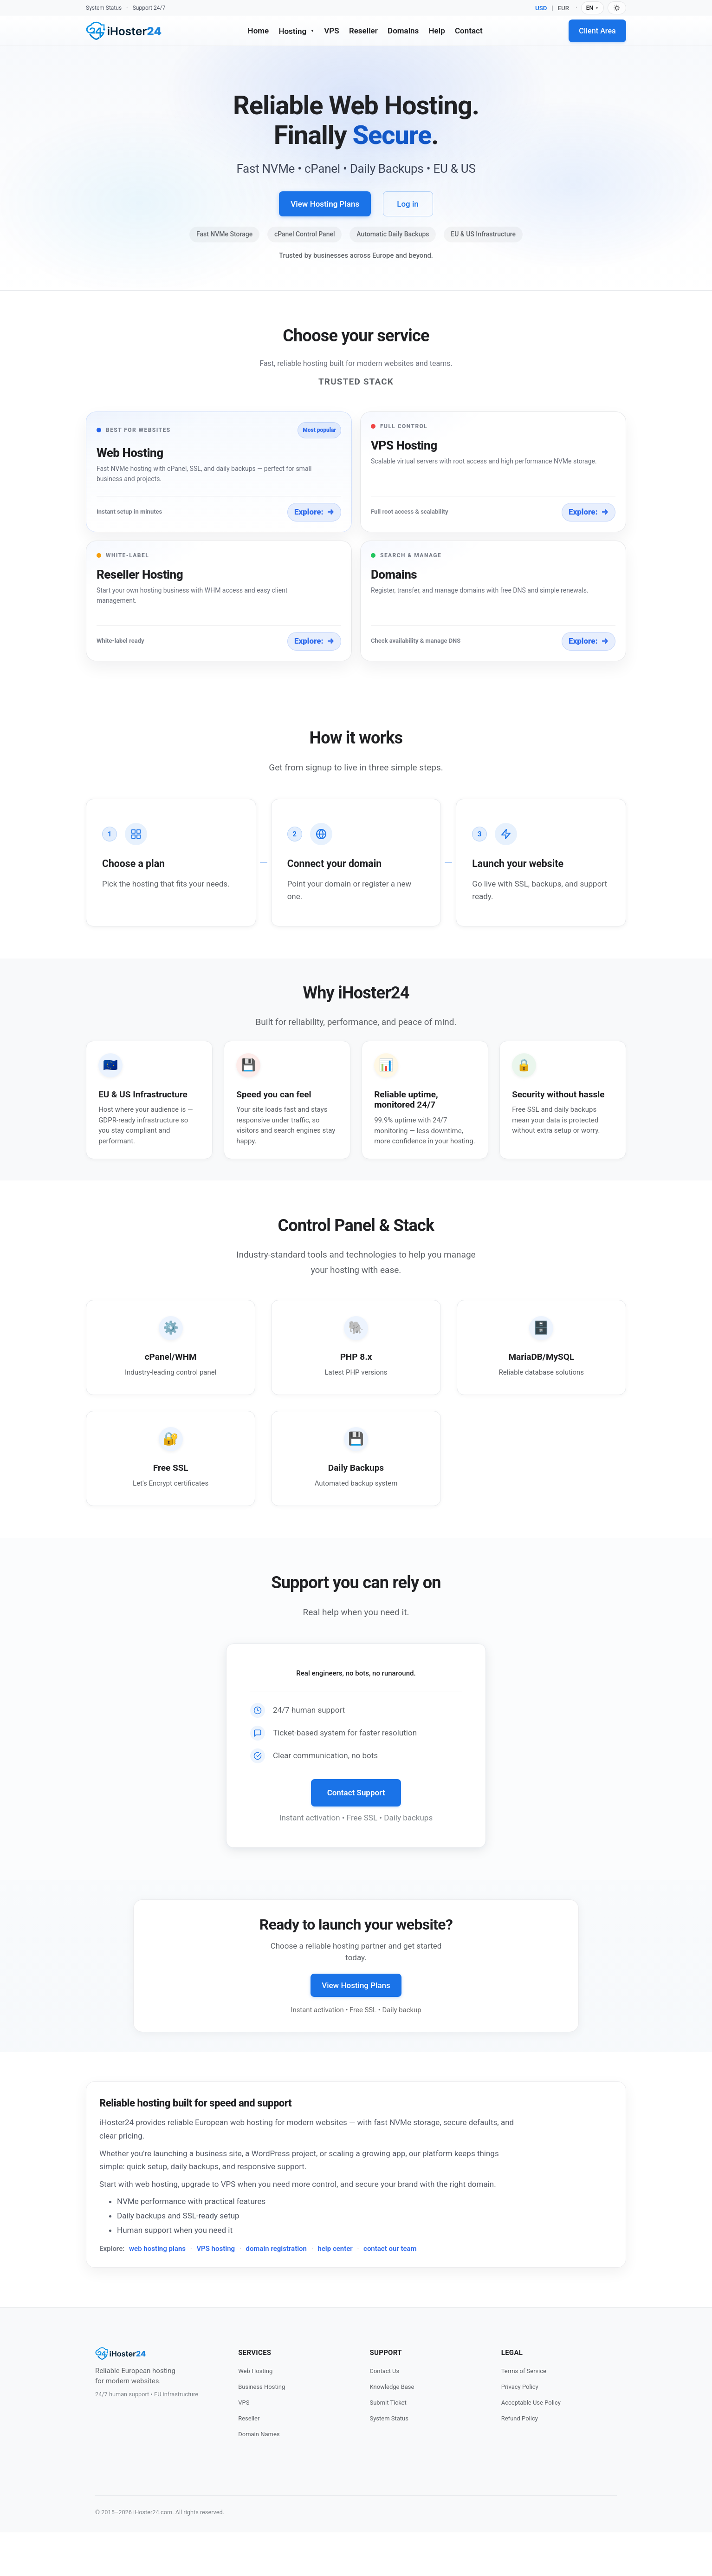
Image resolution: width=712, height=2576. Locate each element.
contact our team (390, 2292)
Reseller (363, 30)
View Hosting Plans (325, 204)
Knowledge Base (391, 2430)
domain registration (276, 2292)
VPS (331, 30)
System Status (104, 8)
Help (437, 30)
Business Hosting (261, 2430)
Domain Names (258, 2477)
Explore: (314, 512)
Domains (403, 30)
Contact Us (384, 2414)
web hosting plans (157, 2292)
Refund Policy (519, 2462)
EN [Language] (592, 8)
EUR (564, 8)
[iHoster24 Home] (124, 31)
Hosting (296, 31)
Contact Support (356, 1836)
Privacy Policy (519, 2430)
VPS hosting (215, 2292)
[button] (219, 471)
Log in (407, 204)
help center (334, 2292)
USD (541, 8)
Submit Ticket (387, 2446)
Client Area (597, 30)
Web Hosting (255, 2414)
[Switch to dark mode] (617, 7)
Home (258, 30)
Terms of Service (523, 2414)
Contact (469, 30)
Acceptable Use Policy (531, 2446)
